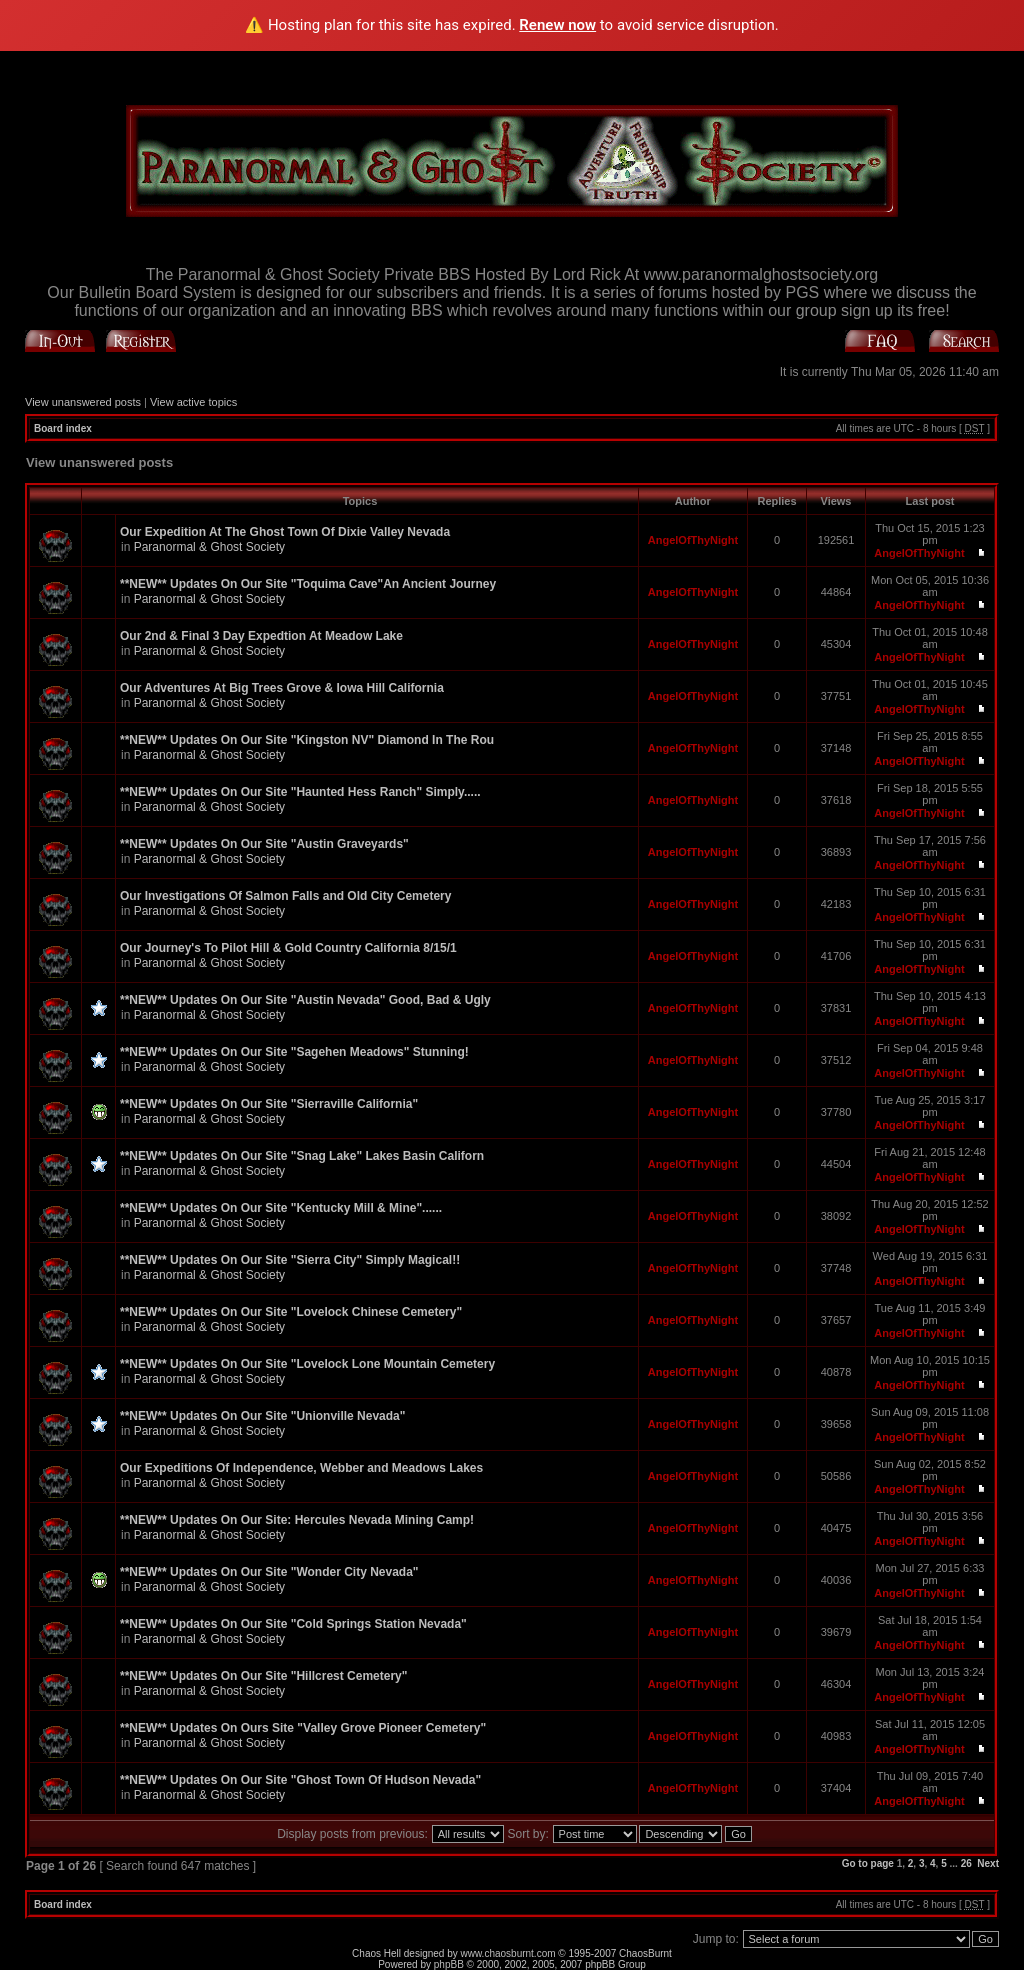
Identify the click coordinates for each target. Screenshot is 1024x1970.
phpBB (449, 1964)
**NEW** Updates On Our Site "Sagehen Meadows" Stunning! (294, 1052)
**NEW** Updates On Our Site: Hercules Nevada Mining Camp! (297, 1520)
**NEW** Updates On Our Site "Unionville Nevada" (262, 1416)
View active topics (193, 402)
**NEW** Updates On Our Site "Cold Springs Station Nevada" (293, 1624)
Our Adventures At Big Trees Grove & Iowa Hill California (282, 688)
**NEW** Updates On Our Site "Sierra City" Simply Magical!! (290, 1260)
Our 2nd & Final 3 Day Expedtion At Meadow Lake (261, 636)
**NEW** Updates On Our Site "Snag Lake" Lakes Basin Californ (302, 1156)
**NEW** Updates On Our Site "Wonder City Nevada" (269, 1572)
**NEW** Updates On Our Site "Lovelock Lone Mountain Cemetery (307, 1364)
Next (988, 1863)
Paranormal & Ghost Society (209, 547)
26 (966, 1863)
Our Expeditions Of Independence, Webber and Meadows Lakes (301, 1468)
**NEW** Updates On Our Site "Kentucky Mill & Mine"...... (281, 1208)
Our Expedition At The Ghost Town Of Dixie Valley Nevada (285, 532)
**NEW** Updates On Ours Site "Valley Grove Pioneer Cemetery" (303, 1728)
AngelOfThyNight (693, 540)
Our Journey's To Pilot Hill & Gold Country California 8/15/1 (288, 948)
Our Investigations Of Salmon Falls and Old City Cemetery (285, 896)
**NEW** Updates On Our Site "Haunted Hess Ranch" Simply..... (300, 792)
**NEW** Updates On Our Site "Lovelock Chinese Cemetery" (291, 1312)
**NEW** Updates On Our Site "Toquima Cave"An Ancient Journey (308, 584)
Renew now (557, 25)
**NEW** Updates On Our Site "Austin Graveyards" (264, 844)
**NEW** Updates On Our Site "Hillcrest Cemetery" (263, 1676)
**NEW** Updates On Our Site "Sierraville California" (269, 1104)
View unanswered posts (83, 402)
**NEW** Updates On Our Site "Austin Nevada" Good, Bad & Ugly (305, 1000)
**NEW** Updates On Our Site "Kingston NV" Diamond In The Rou (307, 740)
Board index (63, 428)
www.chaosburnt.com (508, 1953)
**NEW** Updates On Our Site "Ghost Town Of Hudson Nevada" (300, 1780)
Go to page (868, 1863)
